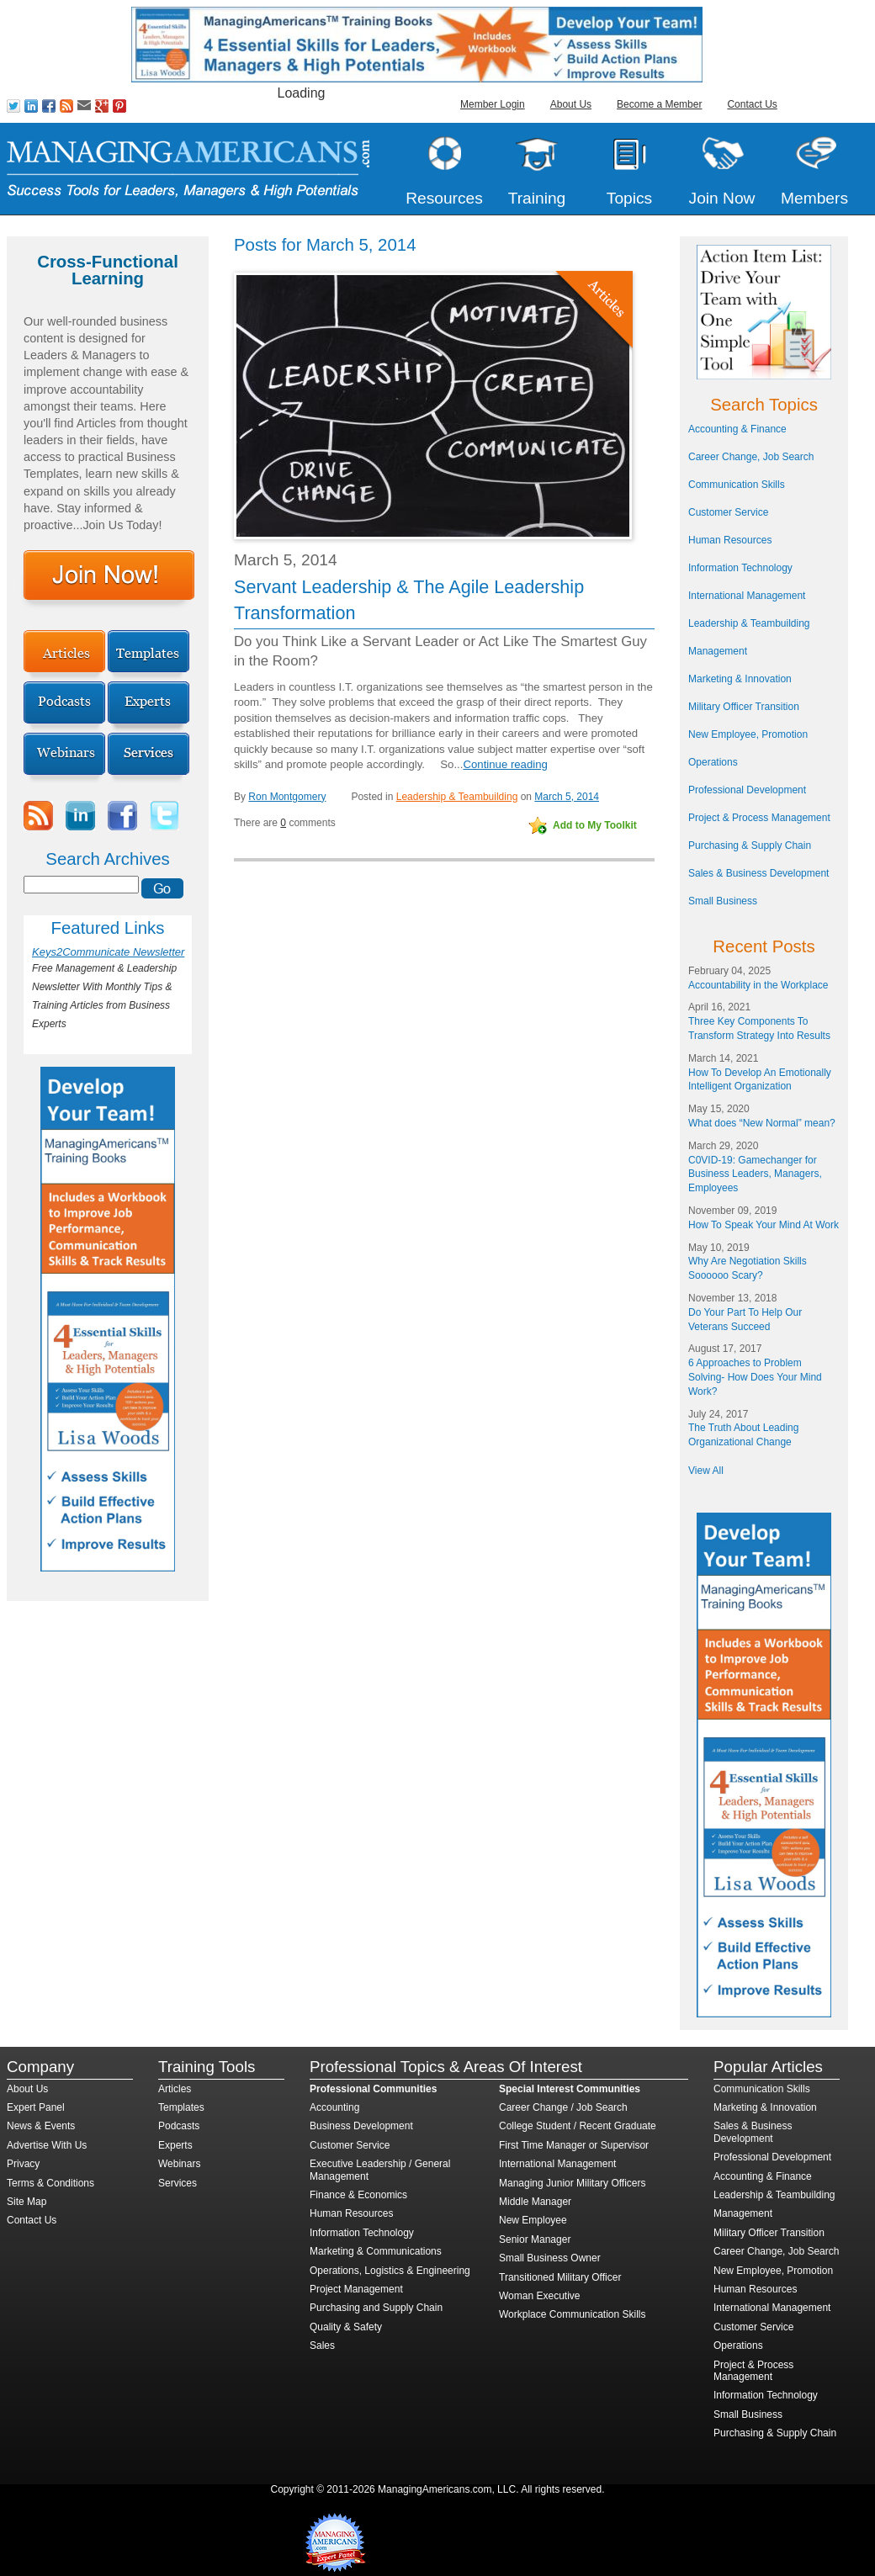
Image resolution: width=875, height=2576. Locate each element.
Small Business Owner (550, 2258)
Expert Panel (36, 2107)
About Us (570, 104)
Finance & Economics (358, 2195)
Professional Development (747, 790)
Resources (444, 198)
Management (717, 651)
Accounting (334, 2107)
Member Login (492, 104)
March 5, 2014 (566, 797)
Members (814, 198)
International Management (746, 596)
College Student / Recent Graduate (577, 2126)
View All (706, 1470)
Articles (174, 2089)
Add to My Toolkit (595, 825)
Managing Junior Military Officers (572, 2183)
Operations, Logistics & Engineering (390, 2271)
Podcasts (178, 2126)
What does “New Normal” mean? (761, 1123)
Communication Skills (736, 484)
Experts (175, 2145)
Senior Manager (534, 2239)
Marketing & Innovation (740, 679)
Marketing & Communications (376, 2251)
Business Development (361, 2126)
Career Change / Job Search (563, 2107)
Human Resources (730, 540)
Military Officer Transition (743, 707)
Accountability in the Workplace (758, 985)
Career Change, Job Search (751, 457)
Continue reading (505, 764)
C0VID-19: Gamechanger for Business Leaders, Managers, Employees (755, 1174)
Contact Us (752, 104)
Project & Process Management (759, 818)
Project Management (356, 2289)
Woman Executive (540, 2296)
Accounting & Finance (737, 429)
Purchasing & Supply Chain (749, 845)
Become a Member (659, 104)
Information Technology (740, 568)
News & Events (41, 2126)
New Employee (533, 2220)
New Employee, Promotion (748, 734)
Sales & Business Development (758, 873)
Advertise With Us (47, 2145)
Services (177, 2183)
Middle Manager (535, 2202)
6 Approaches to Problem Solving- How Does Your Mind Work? (755, 1377)
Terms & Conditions (50, 2183)
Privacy (23, 2164)
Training (537, 198)
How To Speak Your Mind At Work (763, 1225)
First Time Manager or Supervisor (574, 2145)
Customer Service (728, 512)
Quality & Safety (346, 2327)
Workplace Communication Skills (572, 2314)
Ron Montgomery (287, 797)
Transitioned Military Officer (560, 2277)
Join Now (722, 198)
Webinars (179, 2164)
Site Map (26, 2202)
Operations (713, 762)
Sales (322, 2345)
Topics (629, 198)
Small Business (722, 901)
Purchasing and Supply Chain (376, 2308)
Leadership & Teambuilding (457, 797)
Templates (181, 2107)
